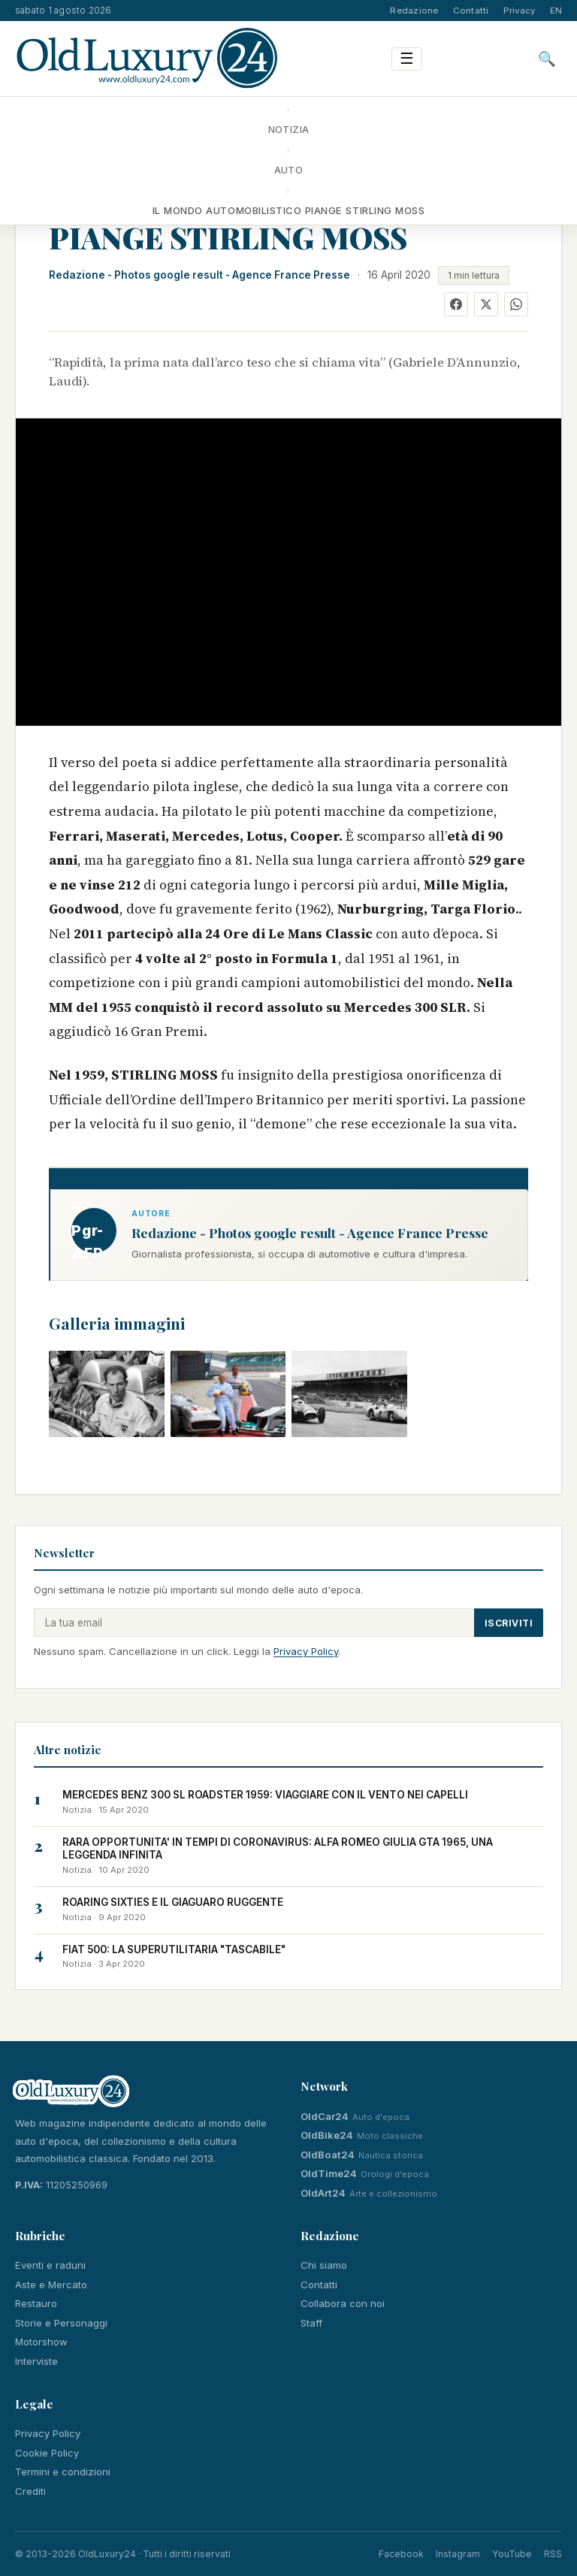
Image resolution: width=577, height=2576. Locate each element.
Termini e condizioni (62, 2472)
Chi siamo (324, 2265)
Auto (289, 170)
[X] (486, 304)
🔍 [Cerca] (547, 59)
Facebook (401, 2553)
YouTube (512, 2553)
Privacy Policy (305, 1651)
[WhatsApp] (516, 304)
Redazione (414, 10)
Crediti (30, 2491)
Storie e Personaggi (61, 2323)
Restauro (36, 2303)
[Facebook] (456, 304)
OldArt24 (323, 2193)
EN (556, 10)
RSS (553, 2553)
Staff (311, 2323)
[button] (107, 1394)
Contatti (471, 10)
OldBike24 (327, 2135)
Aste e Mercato (51, 2285)
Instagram (458, 2553)
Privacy (519, 10)
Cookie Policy (47, 2453)
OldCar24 (325, 2116)
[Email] (254, 1622)
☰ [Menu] (407, 58)
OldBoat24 (328, 2155)
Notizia (289, 129)
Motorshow (41, 2342)
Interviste (36, 2361)
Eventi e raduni (50, 2265)
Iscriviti (509, 1623)
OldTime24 (329, 2173)
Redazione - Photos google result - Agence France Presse (199, 275)
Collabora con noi (343, 2303)
